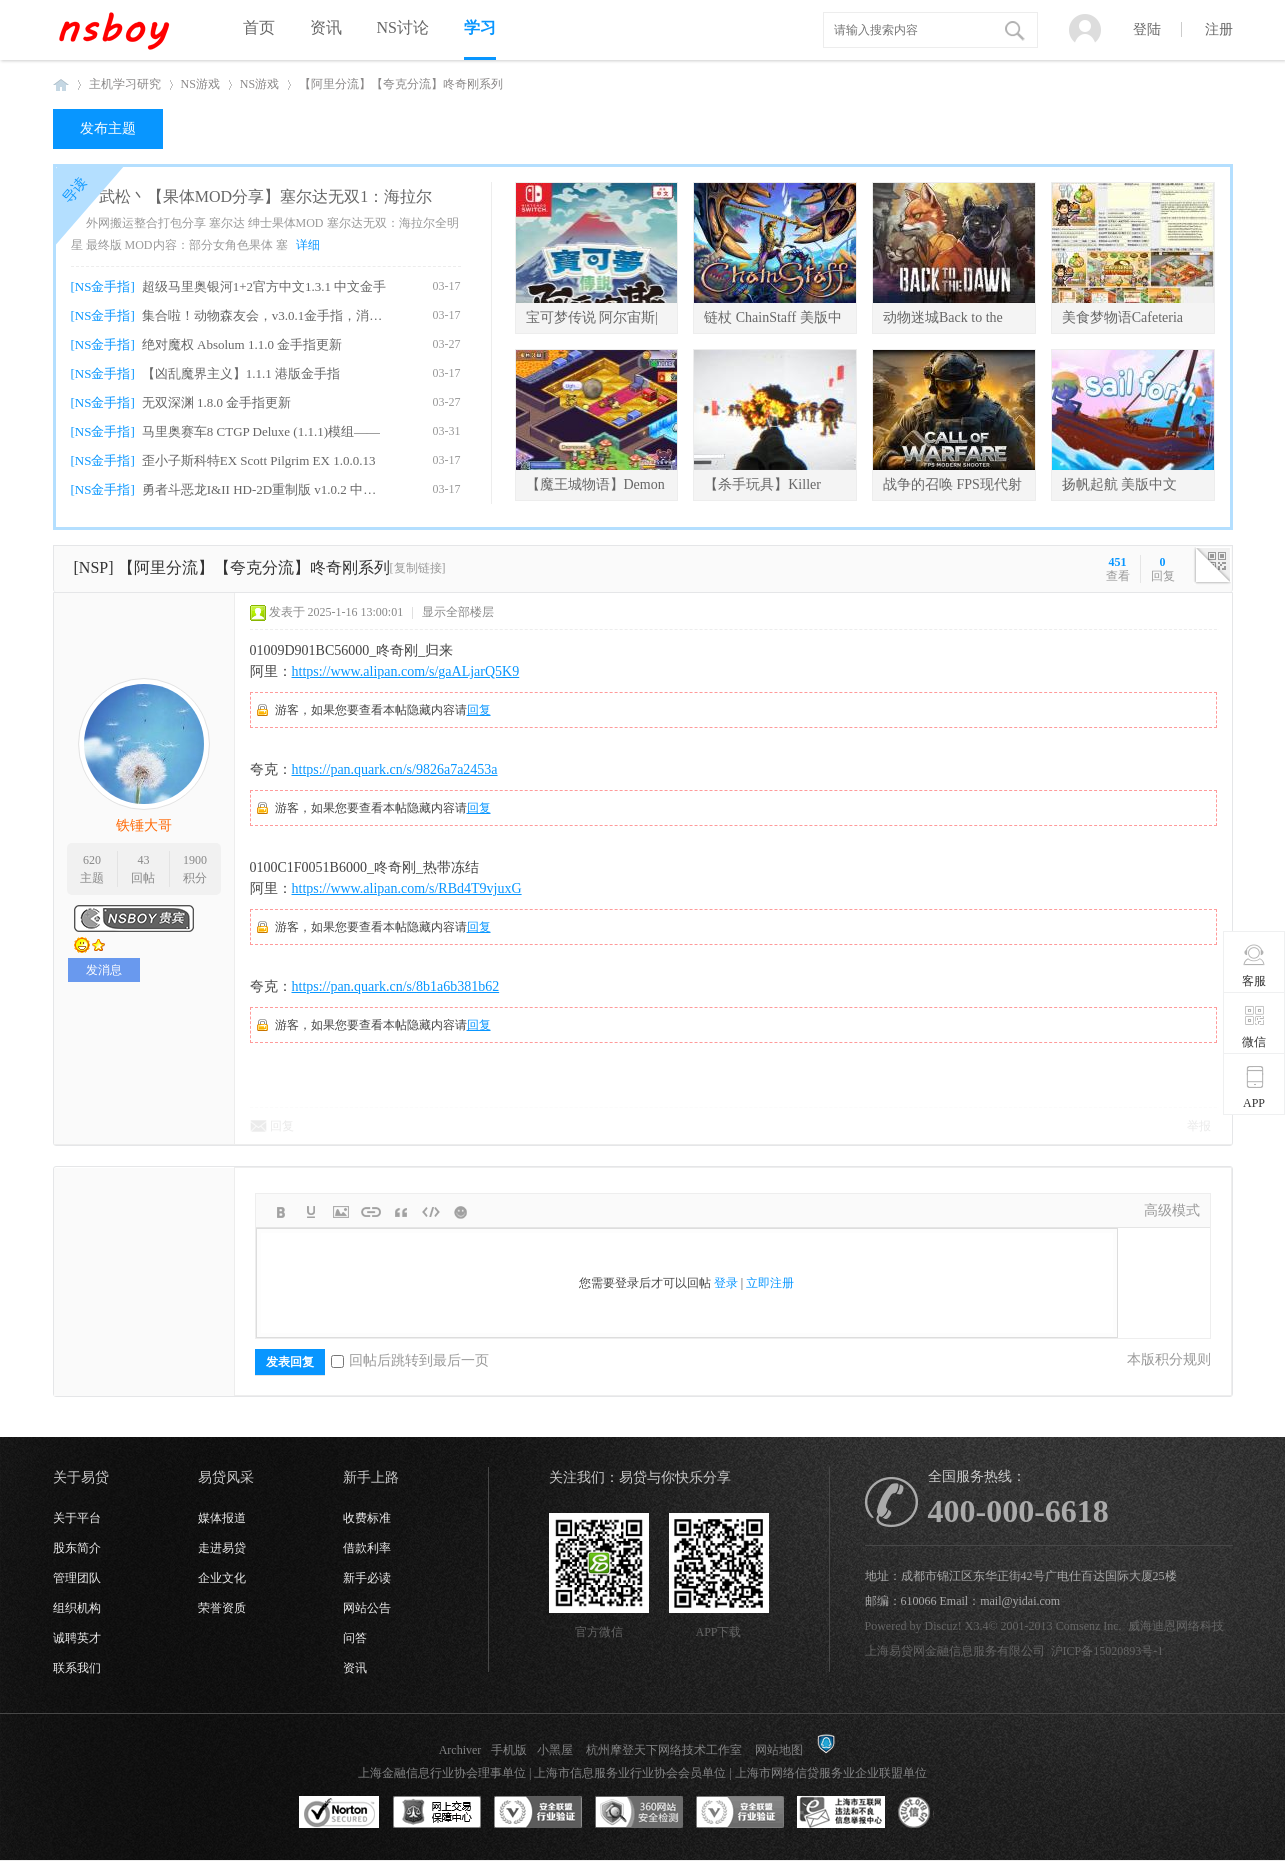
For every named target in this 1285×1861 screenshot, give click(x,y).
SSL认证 (339, 1813)
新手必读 (367, 1578)
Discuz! (943, 1626)
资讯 (326, 27)
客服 (1254, 965)
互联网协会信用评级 (942, 1813)
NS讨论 (403, 27)
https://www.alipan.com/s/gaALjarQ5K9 (406, 671)
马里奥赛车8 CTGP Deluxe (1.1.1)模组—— (261, 431)
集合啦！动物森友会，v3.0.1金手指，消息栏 (264, 315)
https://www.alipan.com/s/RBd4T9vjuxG (407, 888)
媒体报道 (222, 1518)
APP (1254, 1087)
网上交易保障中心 (437, 1813)
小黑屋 (555, 1750)
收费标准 (367, 1518)
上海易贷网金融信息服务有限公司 (955, 1651)
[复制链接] (418, 568)
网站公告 (367, 1608)
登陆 (1147, 29)
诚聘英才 (77, 1638)
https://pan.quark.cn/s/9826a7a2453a (395, 769)
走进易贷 (222, 1548)
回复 (479, 710)
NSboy (61, 84)
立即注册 (770, 1283)
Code (431, 1212)
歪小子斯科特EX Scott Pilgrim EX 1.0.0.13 (259, 460)
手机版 (509, 1750)
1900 (195, 860)
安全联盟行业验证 (538, 1813)
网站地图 (779, 1750)
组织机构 (77, 1608)
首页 (259, 27)
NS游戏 (200, 84)
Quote (401, 1212)
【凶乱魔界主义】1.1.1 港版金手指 (241, 373)
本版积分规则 (1169, 1359)
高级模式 (1172, 1210)
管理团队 (77, 1578)
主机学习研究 (125, 84)
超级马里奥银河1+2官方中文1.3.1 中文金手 (264, 286)
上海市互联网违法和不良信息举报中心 (841, 1813)
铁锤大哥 (144, 825)
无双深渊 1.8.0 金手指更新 (217, 402)
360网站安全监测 (639, 1813)
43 (143, 860)
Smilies (461, 1212)
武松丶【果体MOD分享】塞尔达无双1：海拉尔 (265, 196)
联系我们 (77, 1668)
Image (341, 1212)
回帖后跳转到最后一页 (410, 1360)
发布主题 (108, 128)
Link (371, 1212)
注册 (1219, 29)
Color (311, 1212)
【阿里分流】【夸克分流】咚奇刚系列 (401, 84)
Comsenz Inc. (1089, 1626)
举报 (1199, 1126)
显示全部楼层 (458, 612)
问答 (355, 1638)
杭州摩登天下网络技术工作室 (664, 1750)
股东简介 (77, 1548)
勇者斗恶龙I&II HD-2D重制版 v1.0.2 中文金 (264, 489)
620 (92, 860)
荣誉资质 (222, 1608)
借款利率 (367, 1548)
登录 (726, 1283)
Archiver (460, 1750)
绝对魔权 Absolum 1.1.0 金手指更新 (242, 344)
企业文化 (222, 1578)
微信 (1254, 1026)
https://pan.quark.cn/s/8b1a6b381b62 (396, 986)
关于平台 (77, 1518)
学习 (480, 27)
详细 (308, 245)
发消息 (104, 970)
